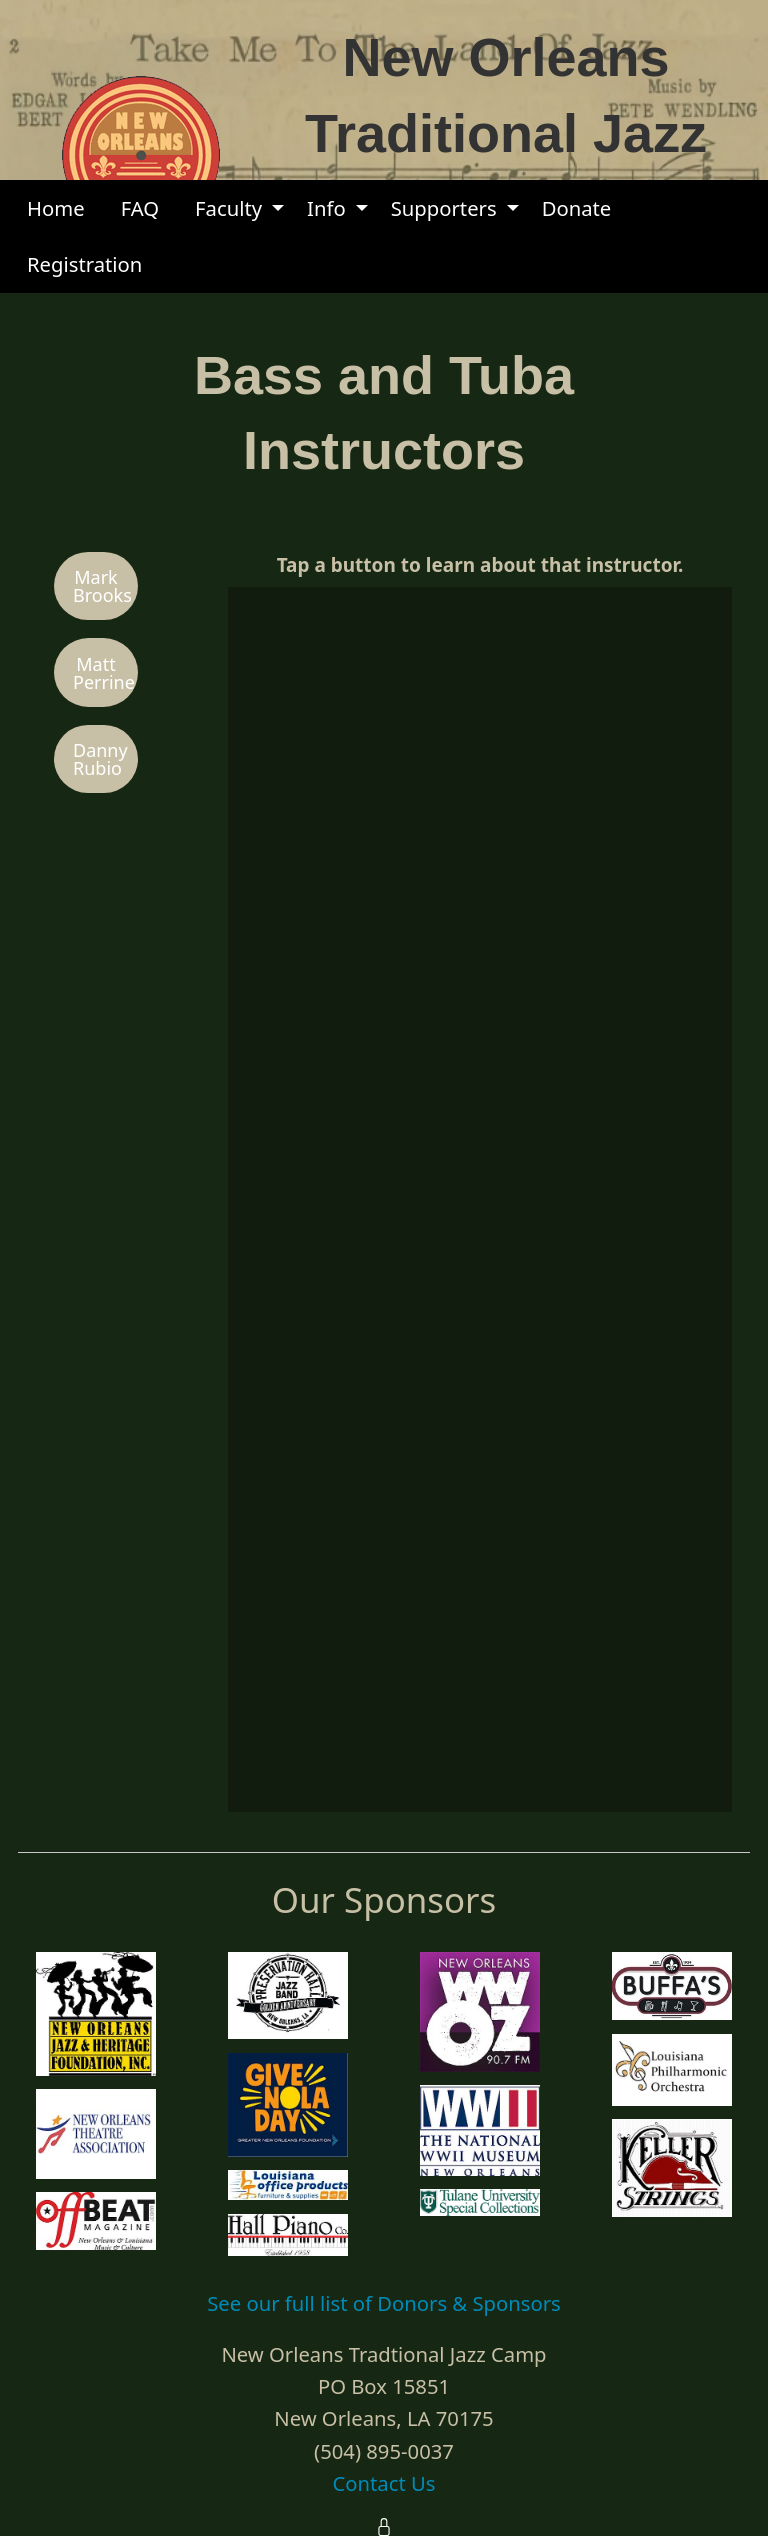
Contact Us (383, 2483)
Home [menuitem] (56, 208)
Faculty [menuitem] (228, 208)
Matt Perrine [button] (104, 673)
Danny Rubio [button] (100, 759)
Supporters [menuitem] (444, 208)
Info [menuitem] (326, 208)
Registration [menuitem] (84, 264)
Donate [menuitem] (577, 208)
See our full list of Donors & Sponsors (384, 2303)
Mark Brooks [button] (102, 586)
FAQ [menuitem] (140, 208)
